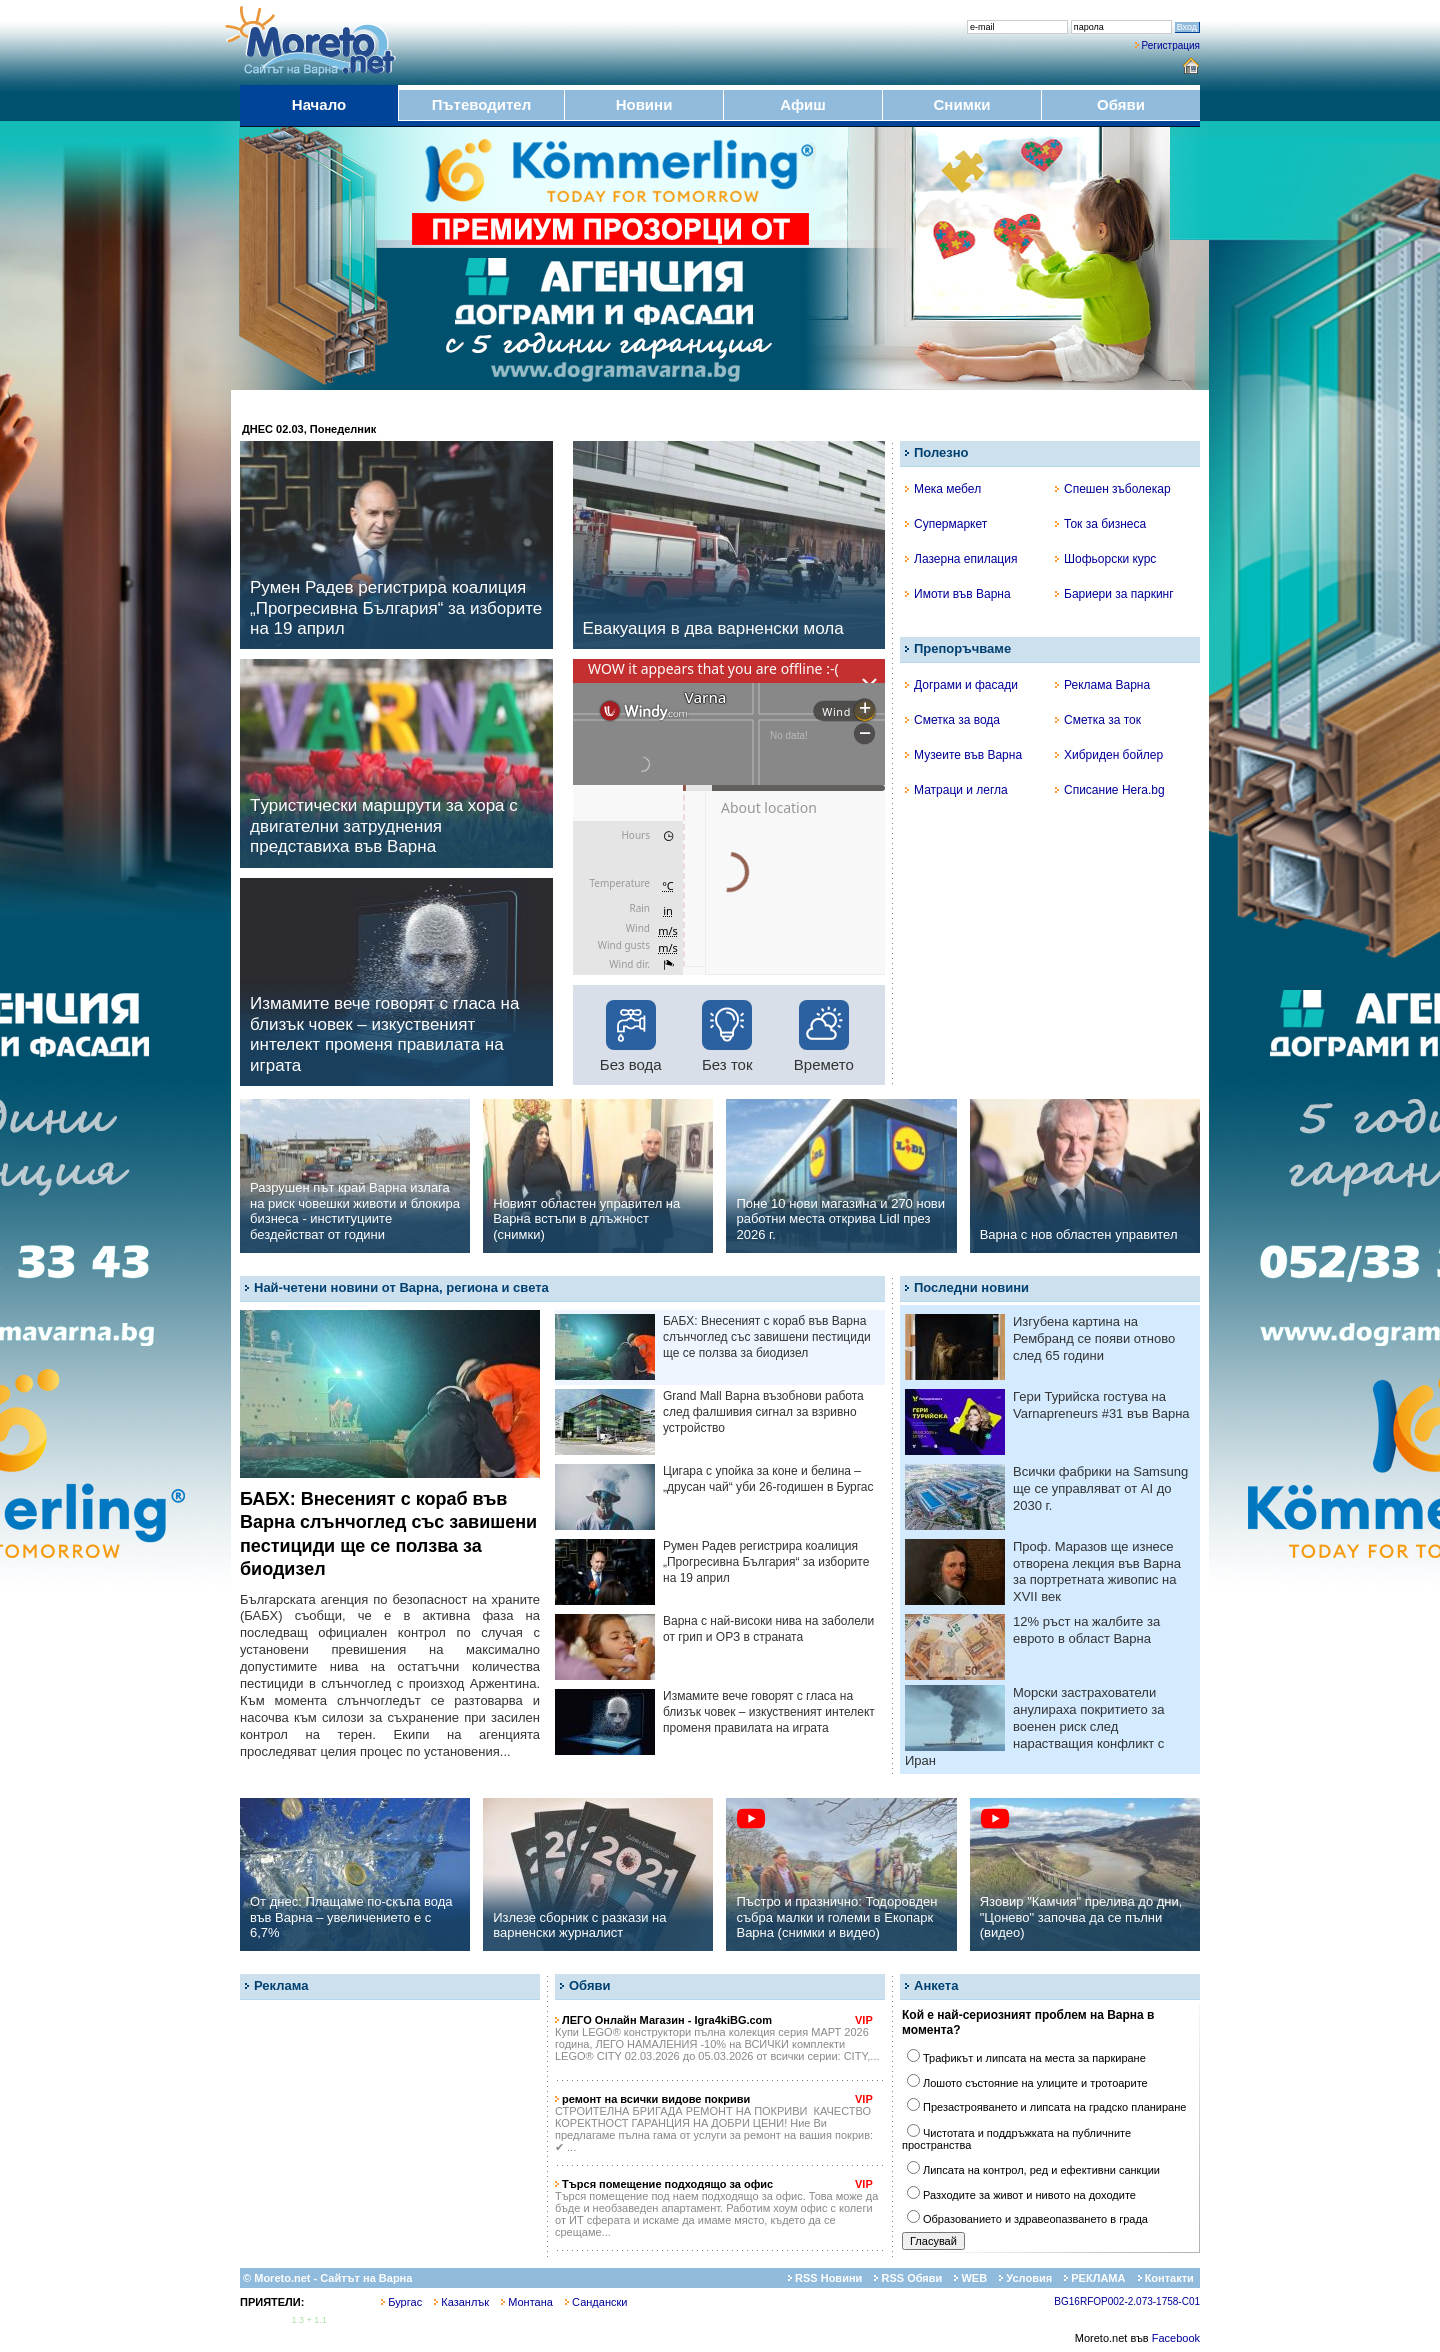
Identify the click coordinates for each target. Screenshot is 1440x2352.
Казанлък (461, 2302)
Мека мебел (943, 489)
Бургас (401, 2302)
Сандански (596, 2302)
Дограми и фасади (961, 685)
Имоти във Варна (958, 594)
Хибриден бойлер (1109, 755)
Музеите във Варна (963, 755)
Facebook (1176, 2338)
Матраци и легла (956, 790)
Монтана (527, 2302)
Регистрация (1171, 45)
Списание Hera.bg (1110, 790)
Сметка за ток (1098, 720)
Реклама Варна (1102, 685)
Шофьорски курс (1105, 559)
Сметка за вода (952, 720)
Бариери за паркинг (1114, 594)
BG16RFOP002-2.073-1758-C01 (1127, 2301)
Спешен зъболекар (1113, 489)
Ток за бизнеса (1100, 524)
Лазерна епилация (961, 559)
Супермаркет (946, 524)
